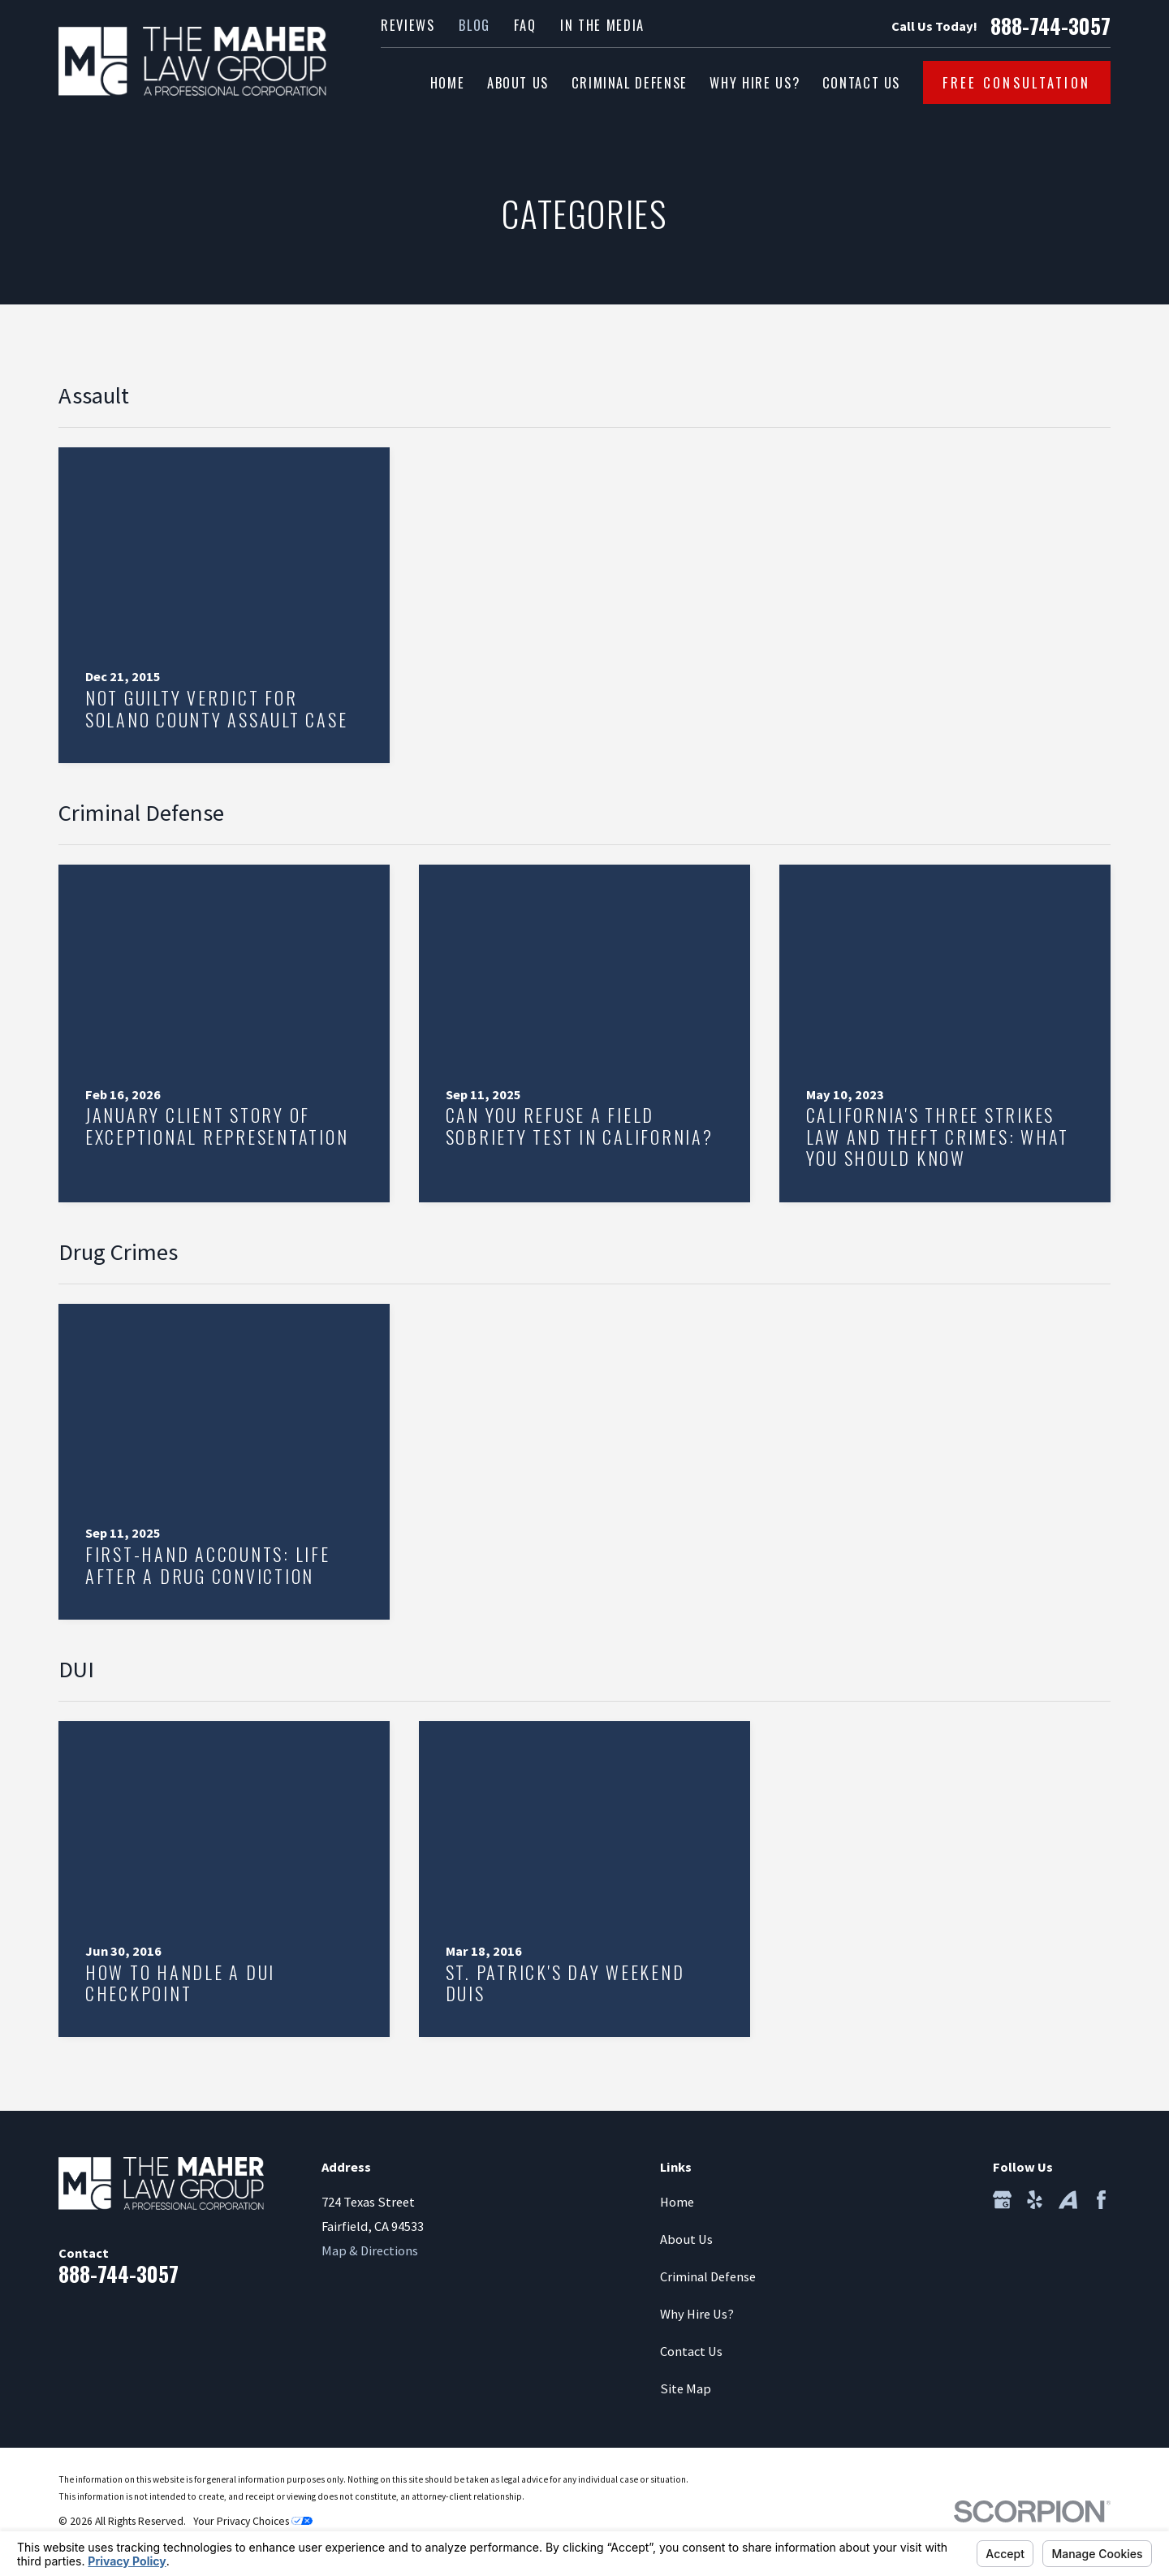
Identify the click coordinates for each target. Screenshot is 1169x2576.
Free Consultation (1016, 82)
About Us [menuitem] (518, 82)
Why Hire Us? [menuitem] (755, 82)
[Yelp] (1034, 2199)
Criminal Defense (708, 2276)
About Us (686, 2239)
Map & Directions (369, 2250)
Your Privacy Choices (253, 2521)
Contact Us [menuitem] (861, 82)
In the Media (602, 25)
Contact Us (691, 2351)
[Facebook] (1101, 2199)
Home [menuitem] (447, 82)
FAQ (525, 25)
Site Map (685, 2388)
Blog (474, 25)
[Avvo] (1068, 2199)
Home (677, 2202)
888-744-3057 (1050, 26)
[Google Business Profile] (1002, 2199)
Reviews (408, 25)
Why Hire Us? (697, 2314)
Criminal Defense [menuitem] (630, 82)
